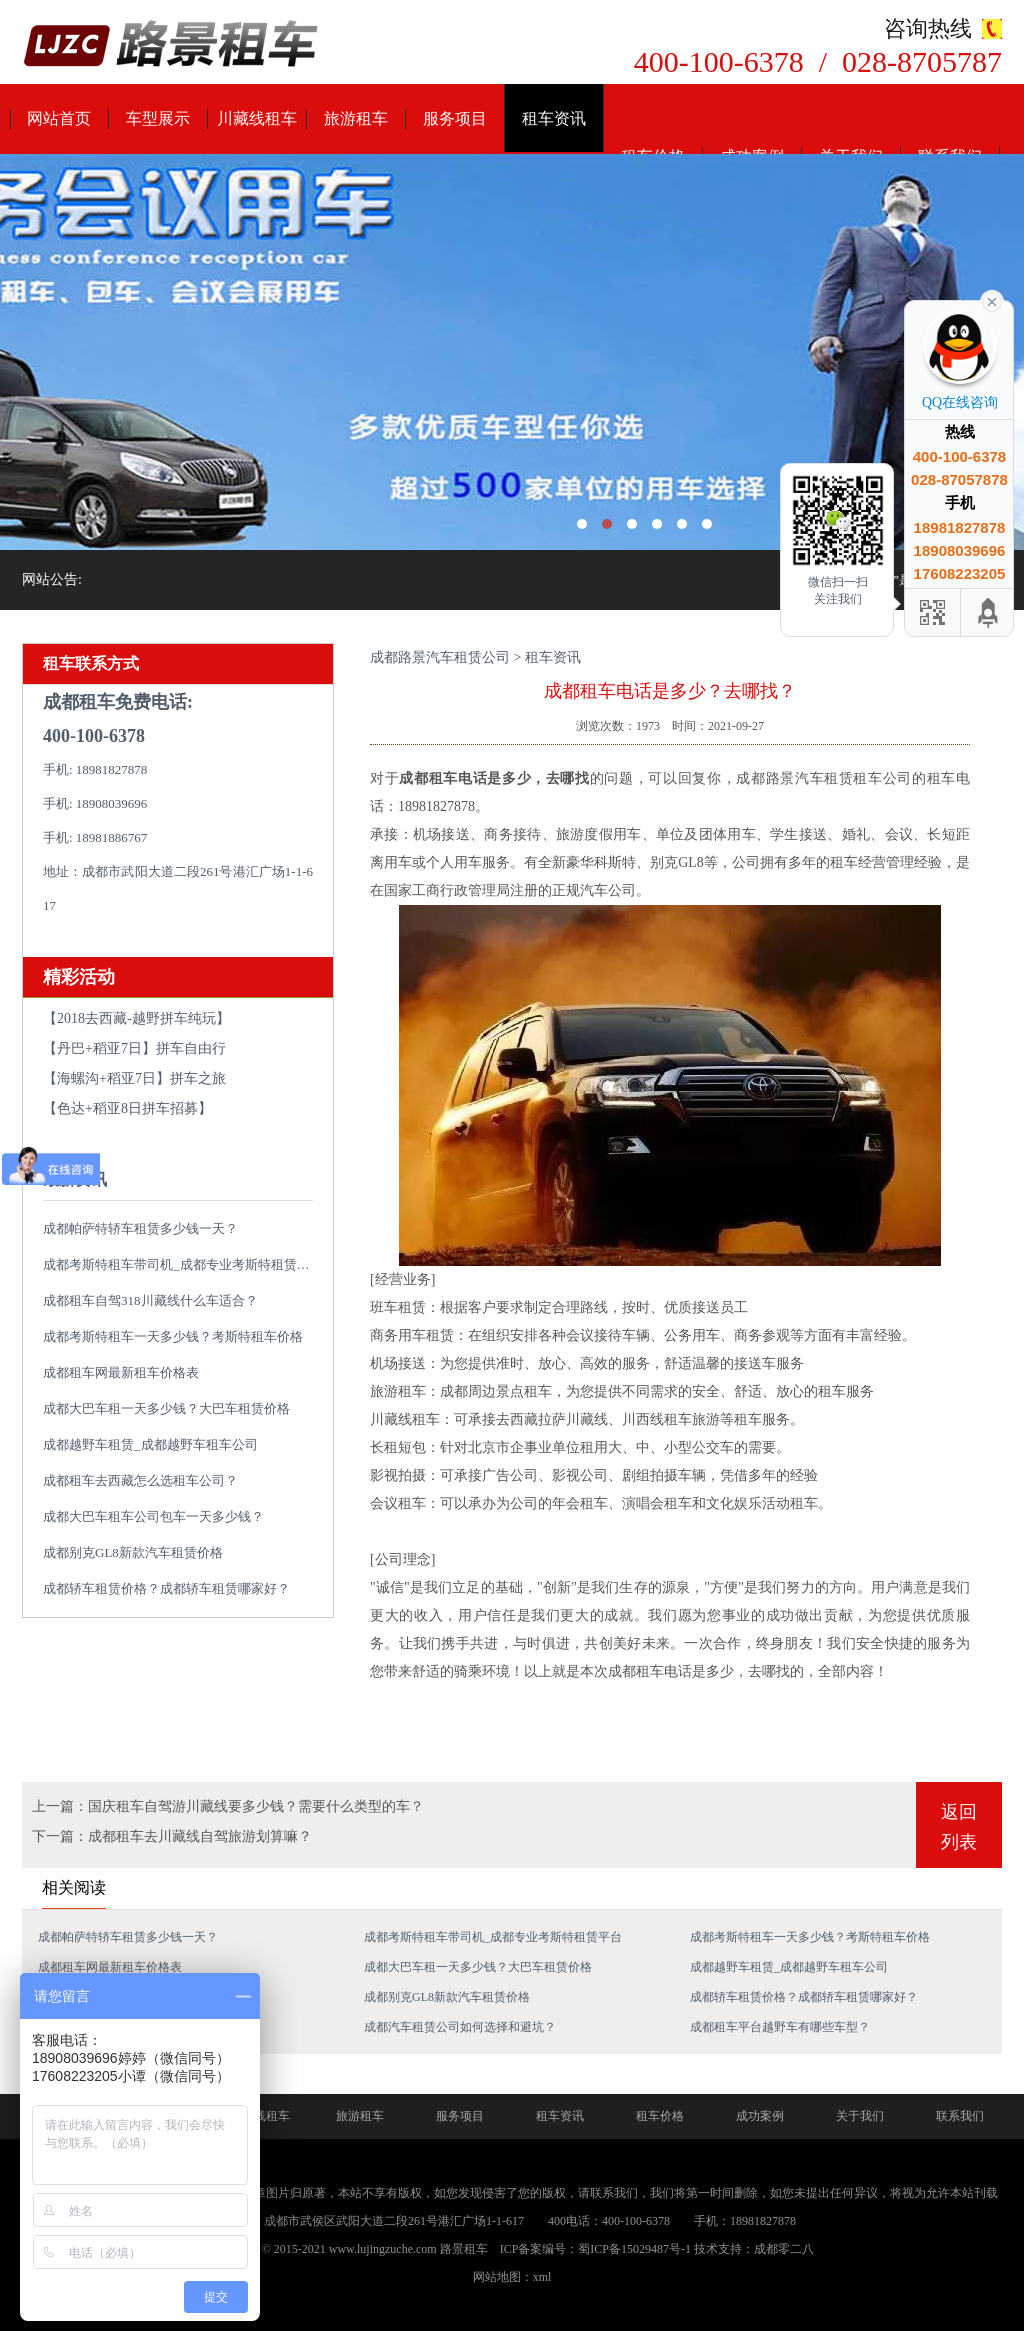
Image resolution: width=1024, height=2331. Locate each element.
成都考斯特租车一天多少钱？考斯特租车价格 (173, 1336)
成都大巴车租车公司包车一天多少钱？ (153, 1516)
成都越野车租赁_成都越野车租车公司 (150, 1444)
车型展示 (158, 118)
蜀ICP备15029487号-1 (634, 2249)
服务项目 (455, 118)
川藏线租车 (257, 118)
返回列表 (959, 1827)
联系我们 (960, 2116)
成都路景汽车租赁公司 (440, 657)
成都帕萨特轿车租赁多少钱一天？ (140, 1228)
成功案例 (760, 2116)
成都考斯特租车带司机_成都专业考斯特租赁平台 (183, 1264)
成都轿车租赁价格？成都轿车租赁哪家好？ (166, 1588)
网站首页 (59, 118)
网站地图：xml (512, 2277)
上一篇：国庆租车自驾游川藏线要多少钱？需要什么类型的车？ (228, 1806)
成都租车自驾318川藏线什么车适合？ (150, 1300)
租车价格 (660, 2116)
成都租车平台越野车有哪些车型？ (780, 2027)
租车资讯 (554, 118)
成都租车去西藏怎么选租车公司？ (140, 1480)
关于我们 (860, 2116)
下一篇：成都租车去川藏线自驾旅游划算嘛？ (172, 1836)
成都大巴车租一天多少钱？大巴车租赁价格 (166, 1408)
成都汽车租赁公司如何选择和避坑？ (460, 2027)
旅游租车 (356, 118)
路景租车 (464, 2249)
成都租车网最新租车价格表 (121, 1372)
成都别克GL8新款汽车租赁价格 (133, 1552)
